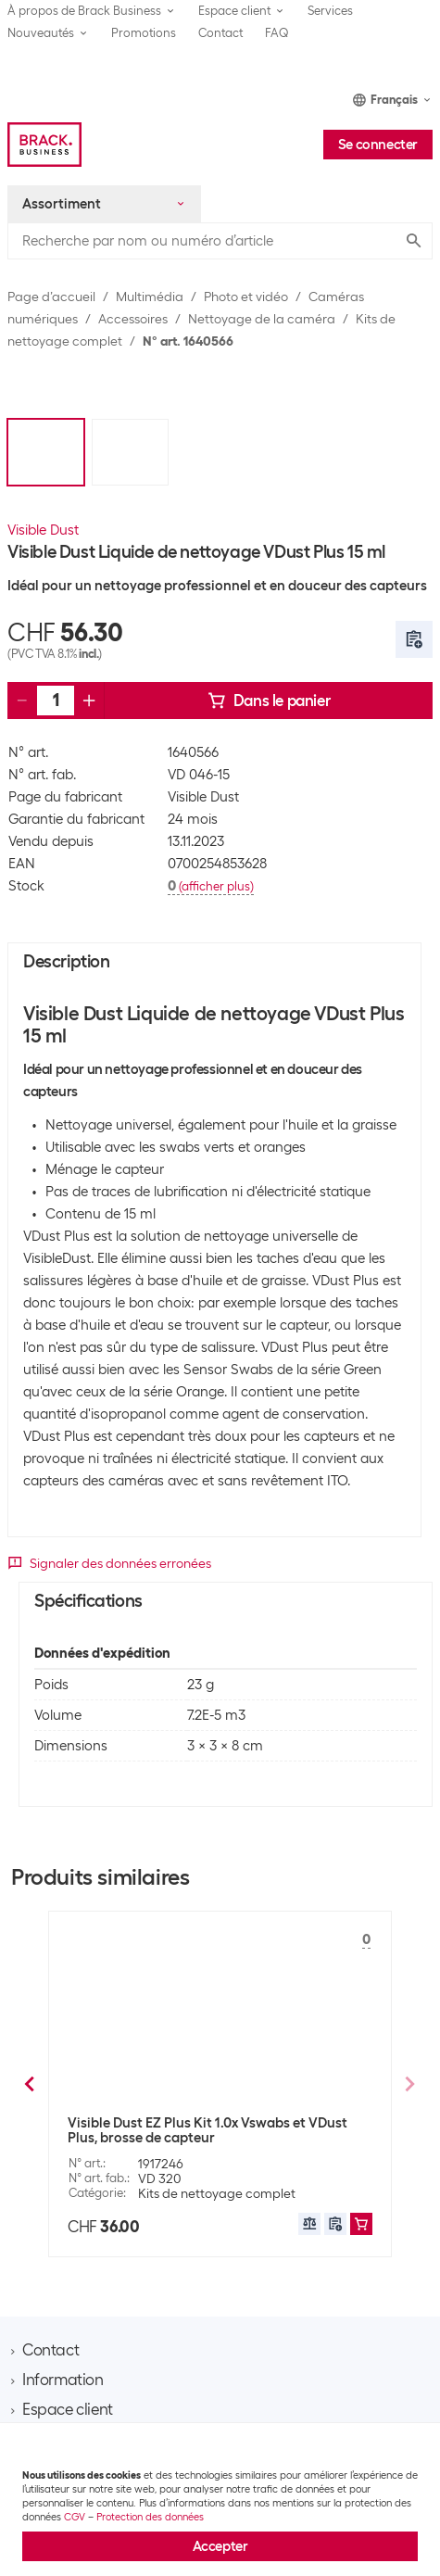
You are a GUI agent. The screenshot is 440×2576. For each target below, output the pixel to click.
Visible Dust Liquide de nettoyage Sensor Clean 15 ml (218, 2134)
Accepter (220, 2546)
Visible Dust (43, 530)
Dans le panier (268, 700)
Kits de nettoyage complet (216, 2197)
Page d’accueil (51, 296)
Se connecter (378, 144)
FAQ (277, 33)
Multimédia (149, 296)
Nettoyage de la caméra (261, 318)
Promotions (143, 33)
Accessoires (133, 318)
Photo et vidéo (246, 296)
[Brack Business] (44, 144)
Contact (220, 33)
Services (330, 11)
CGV (74, 2516)
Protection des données (150, 2516)
